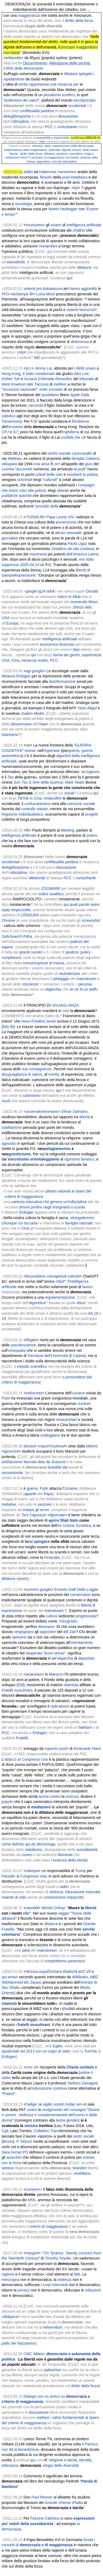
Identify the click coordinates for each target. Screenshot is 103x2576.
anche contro (50, 1796)
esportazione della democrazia (73, 145)
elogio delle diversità (60, 2465)
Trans (55, 2131)
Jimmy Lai (43, 368)
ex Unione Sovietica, (75, 1525)
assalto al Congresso (21, 1876)
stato (47, 145)
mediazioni (41, 1807)
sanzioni (44, 1504)
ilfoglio (31, 1340)
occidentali (77, 106)
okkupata (9, 464)
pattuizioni (52, 2370)
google (31, 591)
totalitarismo (12, 1127)
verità (23, 84)
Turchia (90, 2051)
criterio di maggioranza (48, 2226)
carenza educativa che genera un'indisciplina (49, 1202)
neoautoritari (66, 1419)
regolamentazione (60, 1297)
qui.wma (9, 1977)
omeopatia (17, 1350)
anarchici (14, 2157)
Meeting (67, 830)
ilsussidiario (35, 1276)
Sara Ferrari (12, 2152)
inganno (92, 772)
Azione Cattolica (45, 2518)
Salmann (79, 1111)
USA (5, 618)
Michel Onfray (53, 1908)
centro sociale (59, 453)
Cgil (5, 2131)
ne (78, 2104)
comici (27, 1855)
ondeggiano (50, 1435)
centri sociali (83, 2136)
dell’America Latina (82, 554)
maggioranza (29, 15)
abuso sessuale (68, 533)
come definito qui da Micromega (28, 1844)
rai (38, 464)
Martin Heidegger (63, 209)
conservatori (80, 1594)
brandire (80, 2168)
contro (32, 2110)
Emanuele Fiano (87, 1748)
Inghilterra (70, 432)
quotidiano (50, 395)
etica (81, 1303)
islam (43, 724)
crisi (65, 1011)
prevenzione (66, 522)
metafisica (79, 177)
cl (35, 2067)
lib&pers (11, 2317)
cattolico (8, 416)
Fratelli (21, 1738)
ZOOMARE (50, 888)
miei (42, 141)
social (69, 793)
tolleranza (10, 2465)
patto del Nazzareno (18, 2343)
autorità (25, 495)
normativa (75, 153)
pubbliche (10, 495)
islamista (71, 1685)
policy (86, 952)
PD (25, 2152)
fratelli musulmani (34, 2024)
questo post (56, 1748)
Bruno (8, 2141)
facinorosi (87, 310)
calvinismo (32, 1095)
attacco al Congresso (22, 1759)
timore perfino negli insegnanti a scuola (52, 1207)
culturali (50, 479)
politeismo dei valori (21, 100)
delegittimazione (17, 116)
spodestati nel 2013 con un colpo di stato (36, 2051)
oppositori (48, 1632)
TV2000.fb (34, 517)
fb (52, 464)
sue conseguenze (37, 1069)
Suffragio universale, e (33, 74)
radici (63, 1887)
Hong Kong (11, 373)
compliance (11, 957)
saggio (63, 1913)
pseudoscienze (23, 1345)
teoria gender (67, 2120)
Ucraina (78, 1393)
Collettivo (41, 2131)
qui (69, 278)
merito (53, 1074)
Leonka (8, 469)
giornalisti (10, 538)
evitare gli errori (36, 1510)
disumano (46, 1626)
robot (60, 1281)
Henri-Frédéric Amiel (38, 1021)
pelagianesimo (57, 1148)
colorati (73, 1276)
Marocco (56, 1674)
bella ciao (55, 474)
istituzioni (93, 2290)
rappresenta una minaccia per (54, 84)
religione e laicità (63, 2460)
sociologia (23, 204)
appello (30, 1494)
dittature (84, 267)
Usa (44, 1759)
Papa (48, 1494)
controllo (28, 809)
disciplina (21, 121)
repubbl (32, 1908)
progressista (85, 1616)
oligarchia (53, 989)
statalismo (33, 1849)
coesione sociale (81, 803)
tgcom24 (11, 1451)
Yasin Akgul (87, 708)
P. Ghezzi (24, 2141)
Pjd (20, 1685)
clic (26, 1913)
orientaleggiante (44, 1159)
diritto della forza (79, 20)
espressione (25, 575)
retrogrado (68, 1621)
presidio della (47, 506)
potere (92, 835)
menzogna (10, 2279)
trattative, (9, 1504)
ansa (45, 464)
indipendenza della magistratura (25, 149)
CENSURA (30, 915)
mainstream (86, 979)
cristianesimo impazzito (63, 1897)
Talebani (85, 1727)
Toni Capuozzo (33, 1515)
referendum (52, 2327)
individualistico (31, 814)
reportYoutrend (52, 1446)
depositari (86, 1658)
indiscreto (34, 1393)
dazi (76, 649)
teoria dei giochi (66, 655)
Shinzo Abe (82, 607)
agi (28, 671)
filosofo (46, 177)
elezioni (37, 145)
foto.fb (8, 1026)
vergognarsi (24, 1632)
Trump (80, 1871)
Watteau (15, 458)
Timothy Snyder (58, 2258)
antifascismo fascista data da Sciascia (33, 1462)
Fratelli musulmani (17, 1690)
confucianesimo (37, 803)
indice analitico (51, 894)
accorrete (24, 469)
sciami (56, 225)
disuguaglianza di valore (22, 1074)
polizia (92, 474)
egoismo (10, 814)
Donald (92, 591)
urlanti (40, 474)
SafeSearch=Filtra (17, 936)
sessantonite (12, 1472)
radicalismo (59, 1706)
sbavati (63, 490)
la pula (79, 469)
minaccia (28, 660)
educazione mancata (82, 1892)
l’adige (31, 2104)
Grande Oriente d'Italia (64, 2502)
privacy (23, 2290)
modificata (77, 137)
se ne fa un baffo (83, 989)
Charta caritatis (80, 2067)
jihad (66, 2008)
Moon (93, 602)
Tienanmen (11, 421)
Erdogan (23, 676)
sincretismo (18, 1159)
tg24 (41, 591)
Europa (12, 623)
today (70, 2104)
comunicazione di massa (43, 963)
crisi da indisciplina (64, 161)
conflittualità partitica (37, 111)
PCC (49, 127)
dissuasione (68, 116)
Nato (74, 1520)
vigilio (47, 2104)
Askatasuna (52, 288)
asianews (33, 1674)
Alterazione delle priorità (69, 63)
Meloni (91, 1446)
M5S (32, 2200)
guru (89, 464)
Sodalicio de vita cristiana (72, 549)
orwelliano (82, 2173)
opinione (19, 1637)
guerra (73, 750)
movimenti (38, 554)
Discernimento (35, 63)
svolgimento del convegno (64, 2110)
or (56, 464)
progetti (91, 814)
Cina (15, 660)
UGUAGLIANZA (65, 1005)
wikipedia (13, 58)
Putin (6, 1398)
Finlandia (51, 1557)
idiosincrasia (21, 724)
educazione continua (49, 2088)
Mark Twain (74, 782)
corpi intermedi (55, 2285)
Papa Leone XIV (60, 517)
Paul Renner (42, 2497)
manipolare (48, 246)
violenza (56, 1892)
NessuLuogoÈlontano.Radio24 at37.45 (58, 1971)
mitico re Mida (69, 596)
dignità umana (71, 149)
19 (4, 1318)
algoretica (43, 161)
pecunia (85, 984)
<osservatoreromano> (42, 1111)
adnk (50, 591)
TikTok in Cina (29, 798)
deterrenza (80, 342)
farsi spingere (37, 1541)
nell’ (41, 750)
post (22, 1578)
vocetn (59, 2104)
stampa (32, 1871)
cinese (30, 750)
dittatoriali (37, 878)
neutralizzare (69, 973)
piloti (26, 1950)
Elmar (67, 1111)
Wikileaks (80, 1977)
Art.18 (93, 1313)
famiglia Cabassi (85, 458)
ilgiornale (57, 1515)
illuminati (65, 1855)
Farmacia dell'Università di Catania (57, 1355)
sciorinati (24, 479)
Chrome (8, 920)
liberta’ (13, 153)
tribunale (86, 379)
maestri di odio (14, 1897)
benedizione (28, 2449)
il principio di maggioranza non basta (54, 157)
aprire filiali (59, 1520)
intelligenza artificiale (84, 225)
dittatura (71, 74)
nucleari (84, 1403)
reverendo (78, 602)
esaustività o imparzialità (52, 137)
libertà (84, 1117)
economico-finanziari (57, 644)
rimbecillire (53, 798)
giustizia (62, 153)
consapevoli (56, 1276)
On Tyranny (53, 2253)
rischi (6, 1101)
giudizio (72, 952)
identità (85, 2460)
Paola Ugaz (77, 543)
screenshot (91, 920)
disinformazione (62, 681)
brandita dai (57, 1467)
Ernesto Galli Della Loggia (76, 1589)
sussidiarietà (86, 1849)
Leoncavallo (82, 453)
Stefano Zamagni (82, 2083)
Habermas (48, 172)
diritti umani (90, 149)
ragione (8, 2274)
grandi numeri (30, 952)
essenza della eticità (70, 1860)
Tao (11, 777)
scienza (72, 1796)
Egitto (57, 2046)
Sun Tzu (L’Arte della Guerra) (38, 782)
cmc (29, 2067)
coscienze (30, 984)
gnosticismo (19, 1154)
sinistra (31, 2125)
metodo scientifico (32, 1366)
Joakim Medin (32, 713)
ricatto (43, 660)
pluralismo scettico (59, 95)
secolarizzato (85, 100)
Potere (8, 2094)
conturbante (67, 127)
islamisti (9, 2003)
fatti (77, 2274)
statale (42, 809)
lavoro (87, 1287)
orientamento (82, 1642)
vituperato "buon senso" (46, 1653)
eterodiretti (16, 262)
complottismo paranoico (64, 1961)
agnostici (9, 1143)
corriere (32, 1589)
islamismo (10, 734)
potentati (54, 149)
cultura (51, 1616)
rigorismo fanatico (79, 1159)
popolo (7, 1801)
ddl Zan (69, 1632)
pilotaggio (61, 979)
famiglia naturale (79, 1223)
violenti (72, 310)
